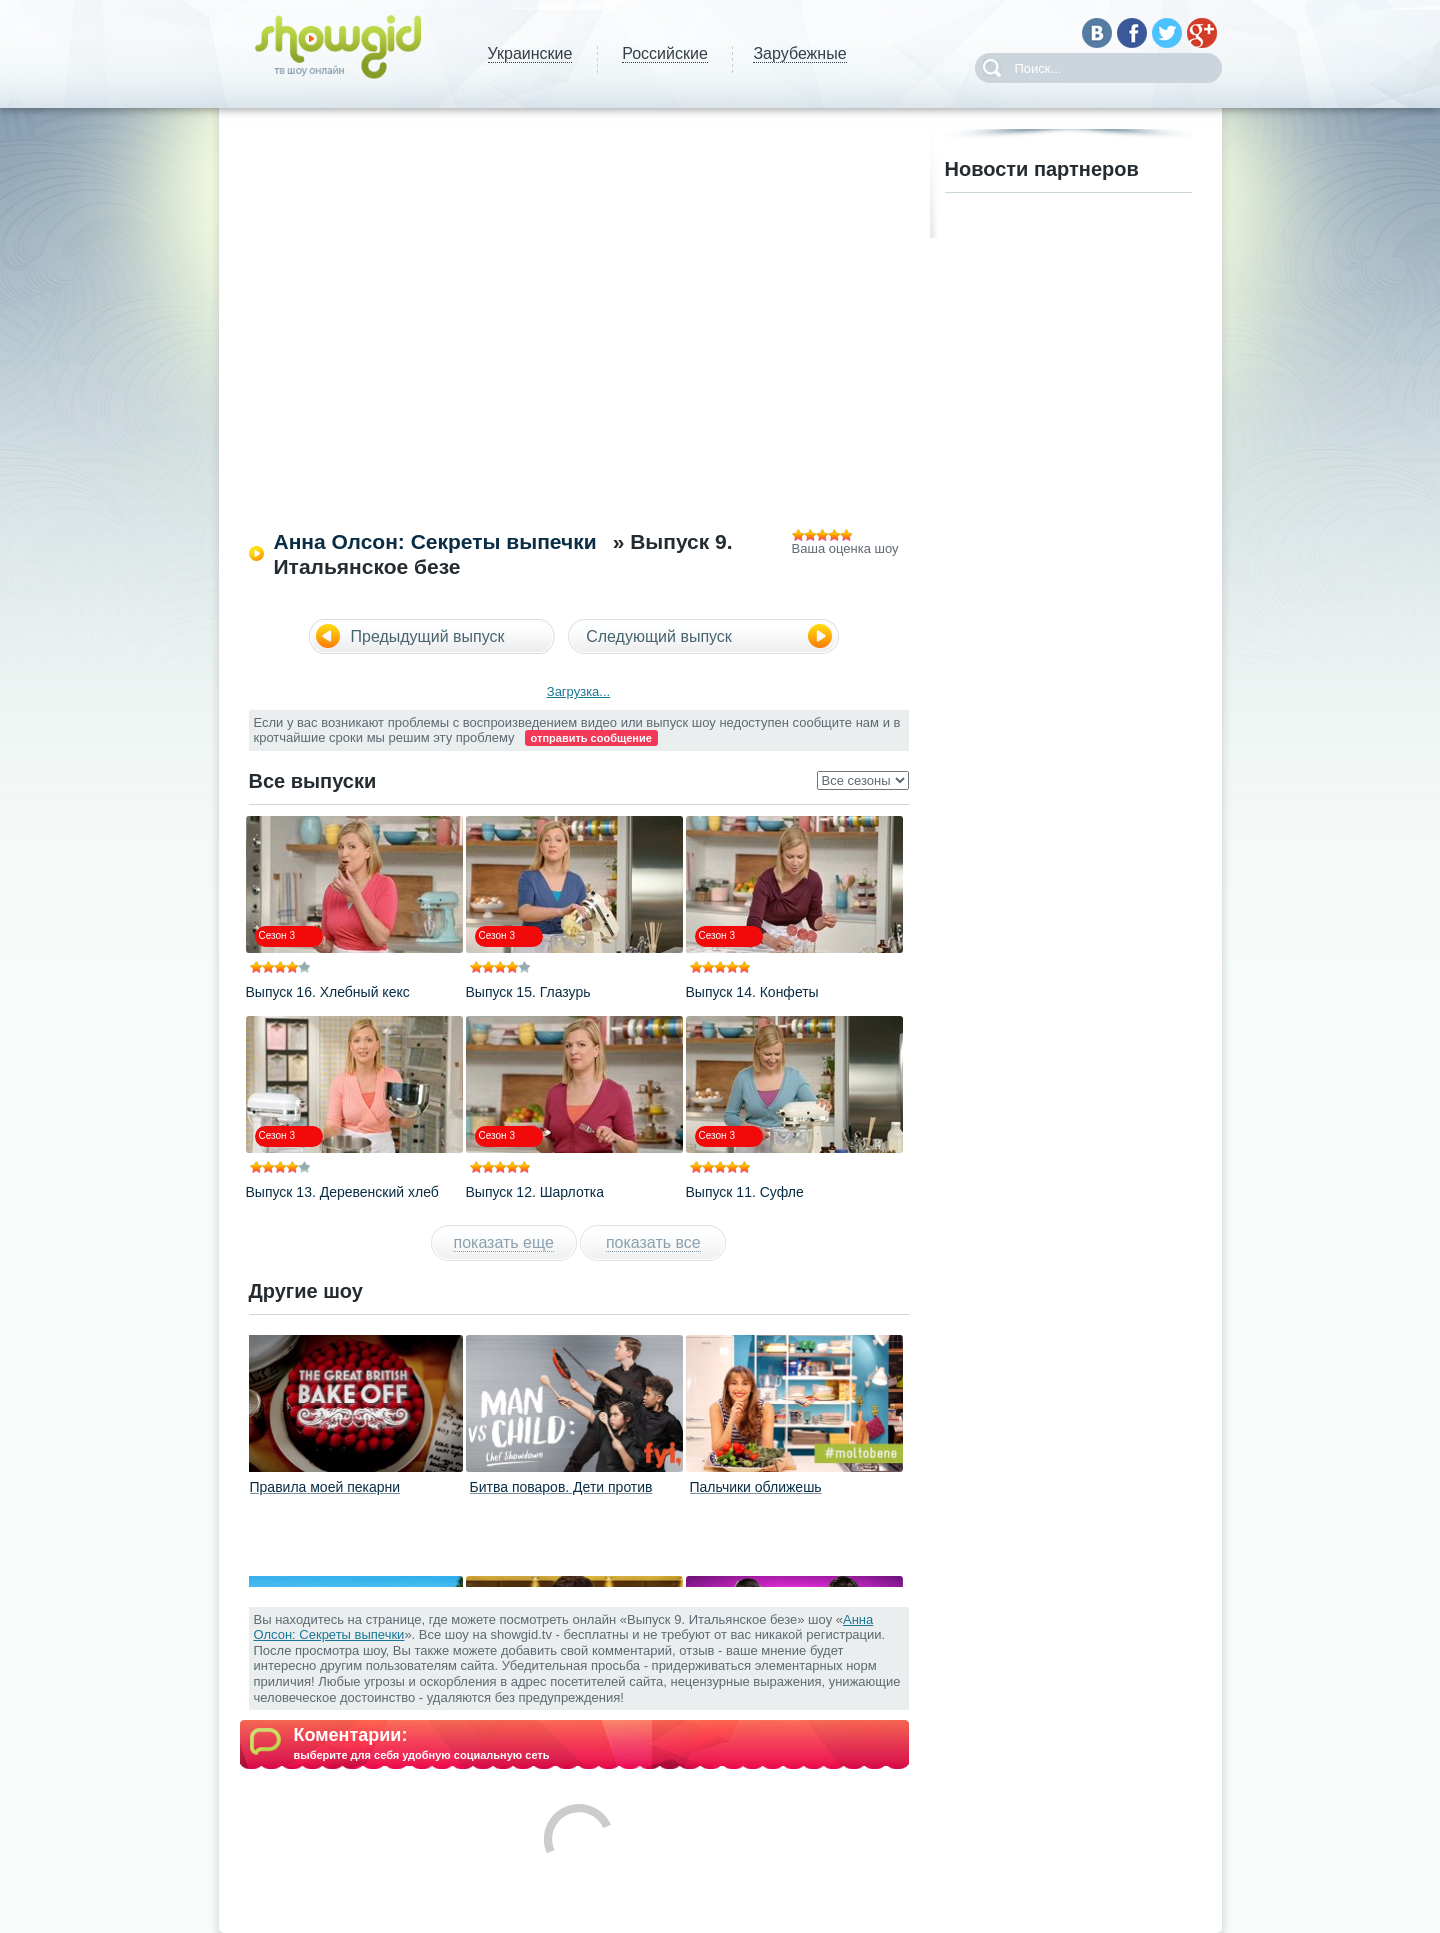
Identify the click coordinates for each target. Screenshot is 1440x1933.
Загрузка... (578, 691)
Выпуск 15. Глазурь (528, 992)
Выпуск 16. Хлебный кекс (328, 992)
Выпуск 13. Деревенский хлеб (342, 1192)
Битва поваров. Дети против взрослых (561, 1494)
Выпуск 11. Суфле (745, 1192)
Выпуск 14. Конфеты (752, 992)
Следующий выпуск (659, 636)
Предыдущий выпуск (428, 636)
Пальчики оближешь (756, 1487)
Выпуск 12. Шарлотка (535, 1192)
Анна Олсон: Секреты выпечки (435, 541)
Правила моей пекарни (325, 1487)
